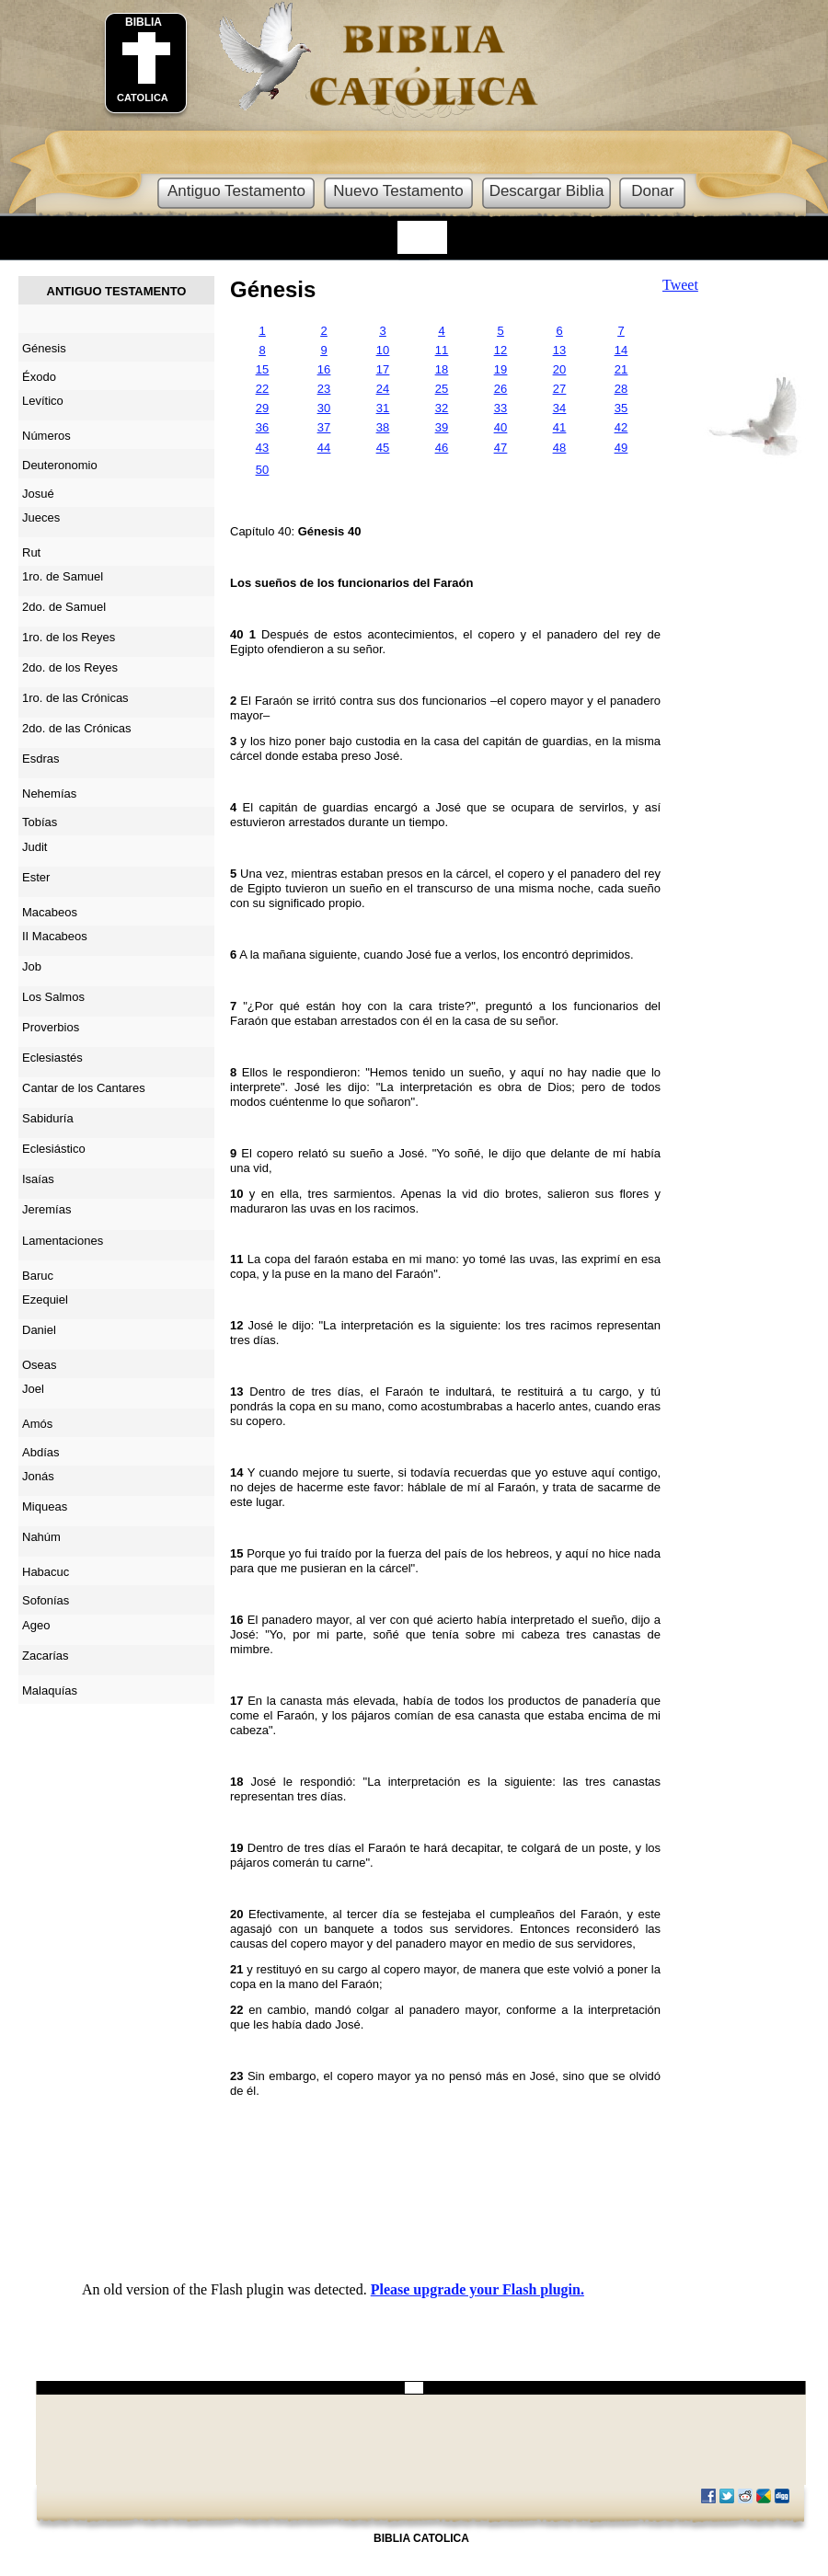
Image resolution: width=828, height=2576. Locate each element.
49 (621, 447)
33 (500, 408)
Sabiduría (48, 1118)
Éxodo (39, 377)
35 (621, 408)
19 (500, 369)
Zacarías (45, 1655)
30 (323, 408)
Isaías (38, 1179)
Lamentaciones (62, 1241)
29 (262, 408)
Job (31, 966)
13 (559, 350)
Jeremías (46, 1209)
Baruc (37, 1275)
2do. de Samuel (64, 607)
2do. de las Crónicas (77, 728)
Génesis (273, 289)
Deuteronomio (60, 465)
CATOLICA (142, 97)
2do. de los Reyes (70, 667)
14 (621, 350)
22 (262, 389)
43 (262, 447)
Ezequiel (45, 1299)
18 (441, 369)
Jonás (38, 1476)
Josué (38, 493)
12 (500, 350)
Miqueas (44, 1506)
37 (323, 427)
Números (46, 436)
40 (500, 427)
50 (262, 470)
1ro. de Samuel (62, 576)
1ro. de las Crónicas (75, 698)
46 (441, 447)
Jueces (41, 517)
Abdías (40, 1452)
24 (382, 389)
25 (441, 389)
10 (382, 350)
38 (382, 427)
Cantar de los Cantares (83, 1088)
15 (262, 369)
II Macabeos (54, 936)
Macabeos (49, 912)
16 (323, 369)
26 (500, 389)
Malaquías (49, 1690)
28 (621, 389)
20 (559, 369)
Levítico (42, 401)
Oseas (39, 1365)
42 (621, 427)
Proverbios (50, 1027)
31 (382, 408)
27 (559, 389)
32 (441, 408)
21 (621, 369)
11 (441, 350)
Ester (36, 877)
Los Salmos (53, 997)
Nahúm (41, 1537)
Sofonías (45, 1600)
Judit (34, 847)
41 (559, 427)
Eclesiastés (52, 1057)
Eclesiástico (54, 1149)
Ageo (36, 1625)
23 (323, 389)
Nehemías (49, 793)
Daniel (39, 1330)
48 (559, 447)
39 (441, 427)
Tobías (39, 822)
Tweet (680, 285)
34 (559, 408)
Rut (31, 552)
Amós (37, 1424)
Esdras (40, 758)
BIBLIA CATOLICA (421, 2538)
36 (262, 427)
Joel (33, 1389)
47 (500, 447)
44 (323, 447)
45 (382, 447)
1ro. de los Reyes (68, 637)
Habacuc (45, 1572)
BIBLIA (143, 22)
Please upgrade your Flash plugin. (477, 2289)
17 (382, 369)
